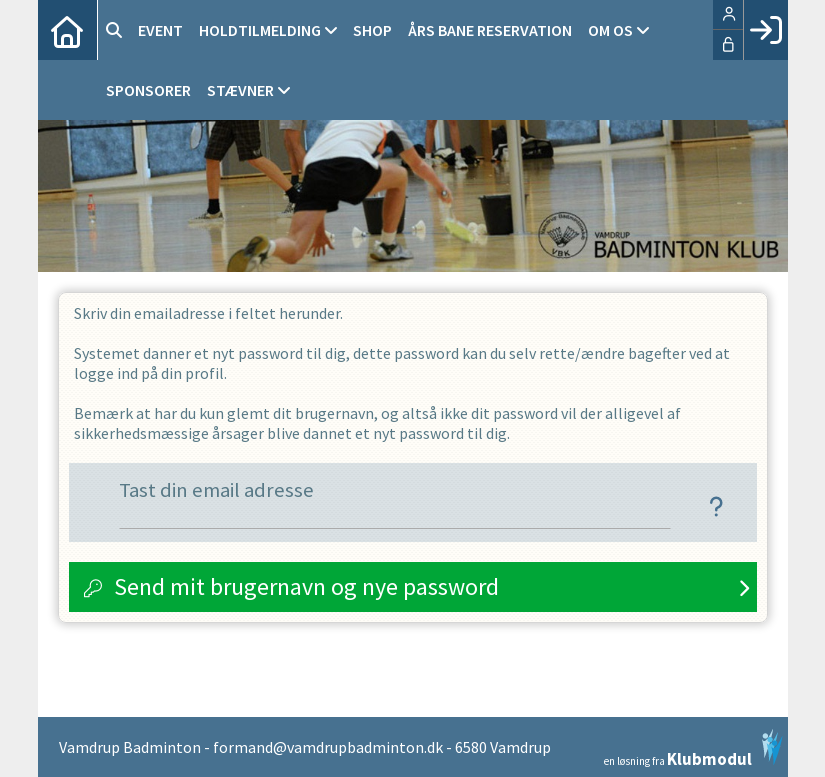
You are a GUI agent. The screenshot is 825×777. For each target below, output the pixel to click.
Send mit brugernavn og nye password (306, 586)
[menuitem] (68, 30)
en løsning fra (693, 748)
